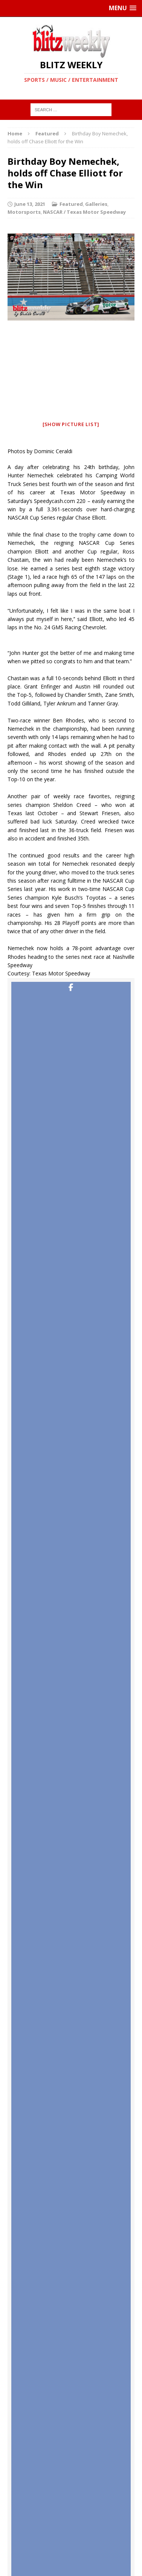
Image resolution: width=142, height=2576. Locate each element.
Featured (71, 204)
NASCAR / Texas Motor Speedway (84, 212)
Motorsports (24, 212)
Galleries (96, 204)
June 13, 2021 (29, 204)
